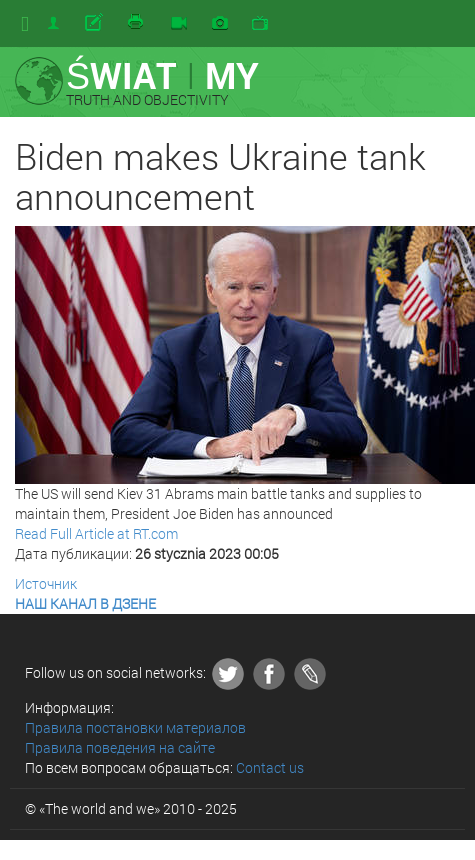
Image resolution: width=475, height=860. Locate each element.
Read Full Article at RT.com (96, 533)
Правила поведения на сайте (120, 747)
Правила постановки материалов (135, 727)
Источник (46, 583)
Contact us (270, 767)
